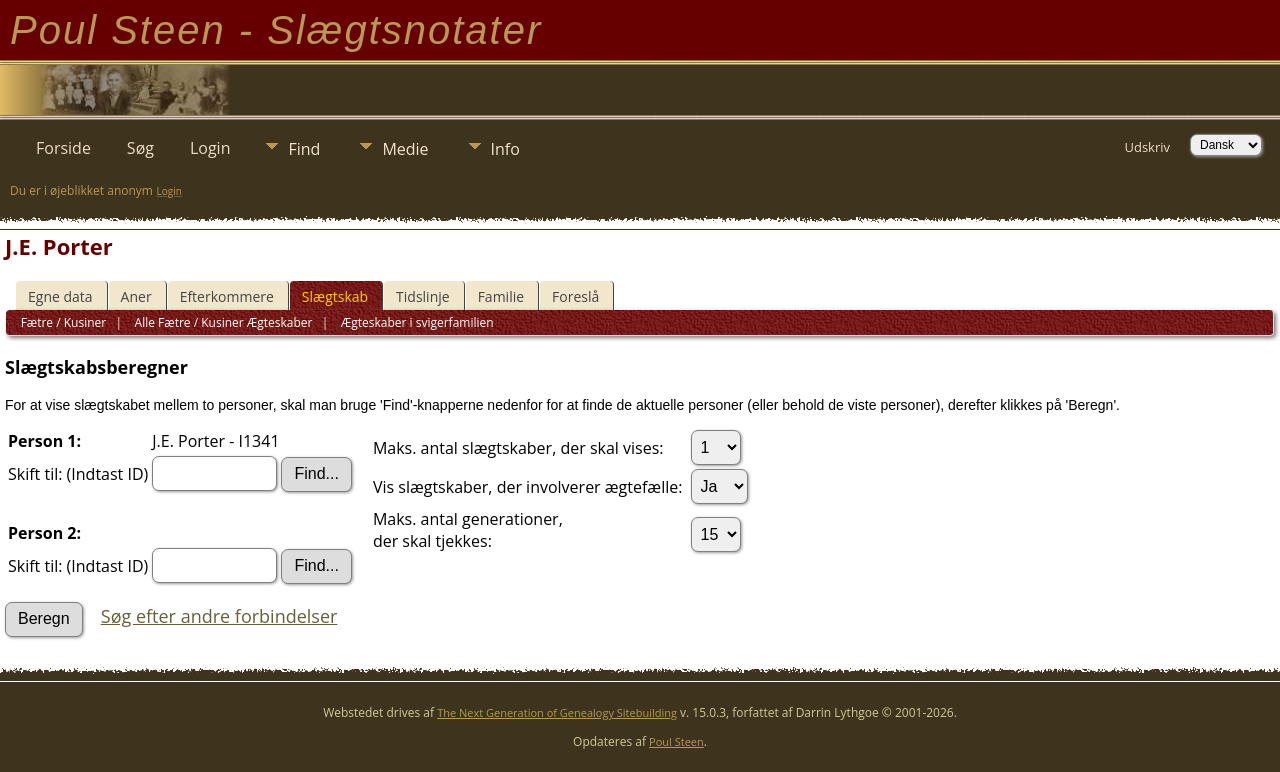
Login (210, 148)
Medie (405, 149)
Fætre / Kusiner (64, 322)
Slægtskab (335, 296)
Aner (136, 296)
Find (304, 149)
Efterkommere (227, 296)
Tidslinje (423, 296)
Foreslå (575, 296)
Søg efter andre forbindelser (219, 616)
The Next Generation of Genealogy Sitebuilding (557, 712)
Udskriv (1147, 147)
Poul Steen (676, 741)
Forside (63, 148)
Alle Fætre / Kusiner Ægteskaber (221, 322)
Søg (140, 148)
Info (505, 149)
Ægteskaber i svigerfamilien (416, 322)
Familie (501, 296)
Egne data (60, 296)
